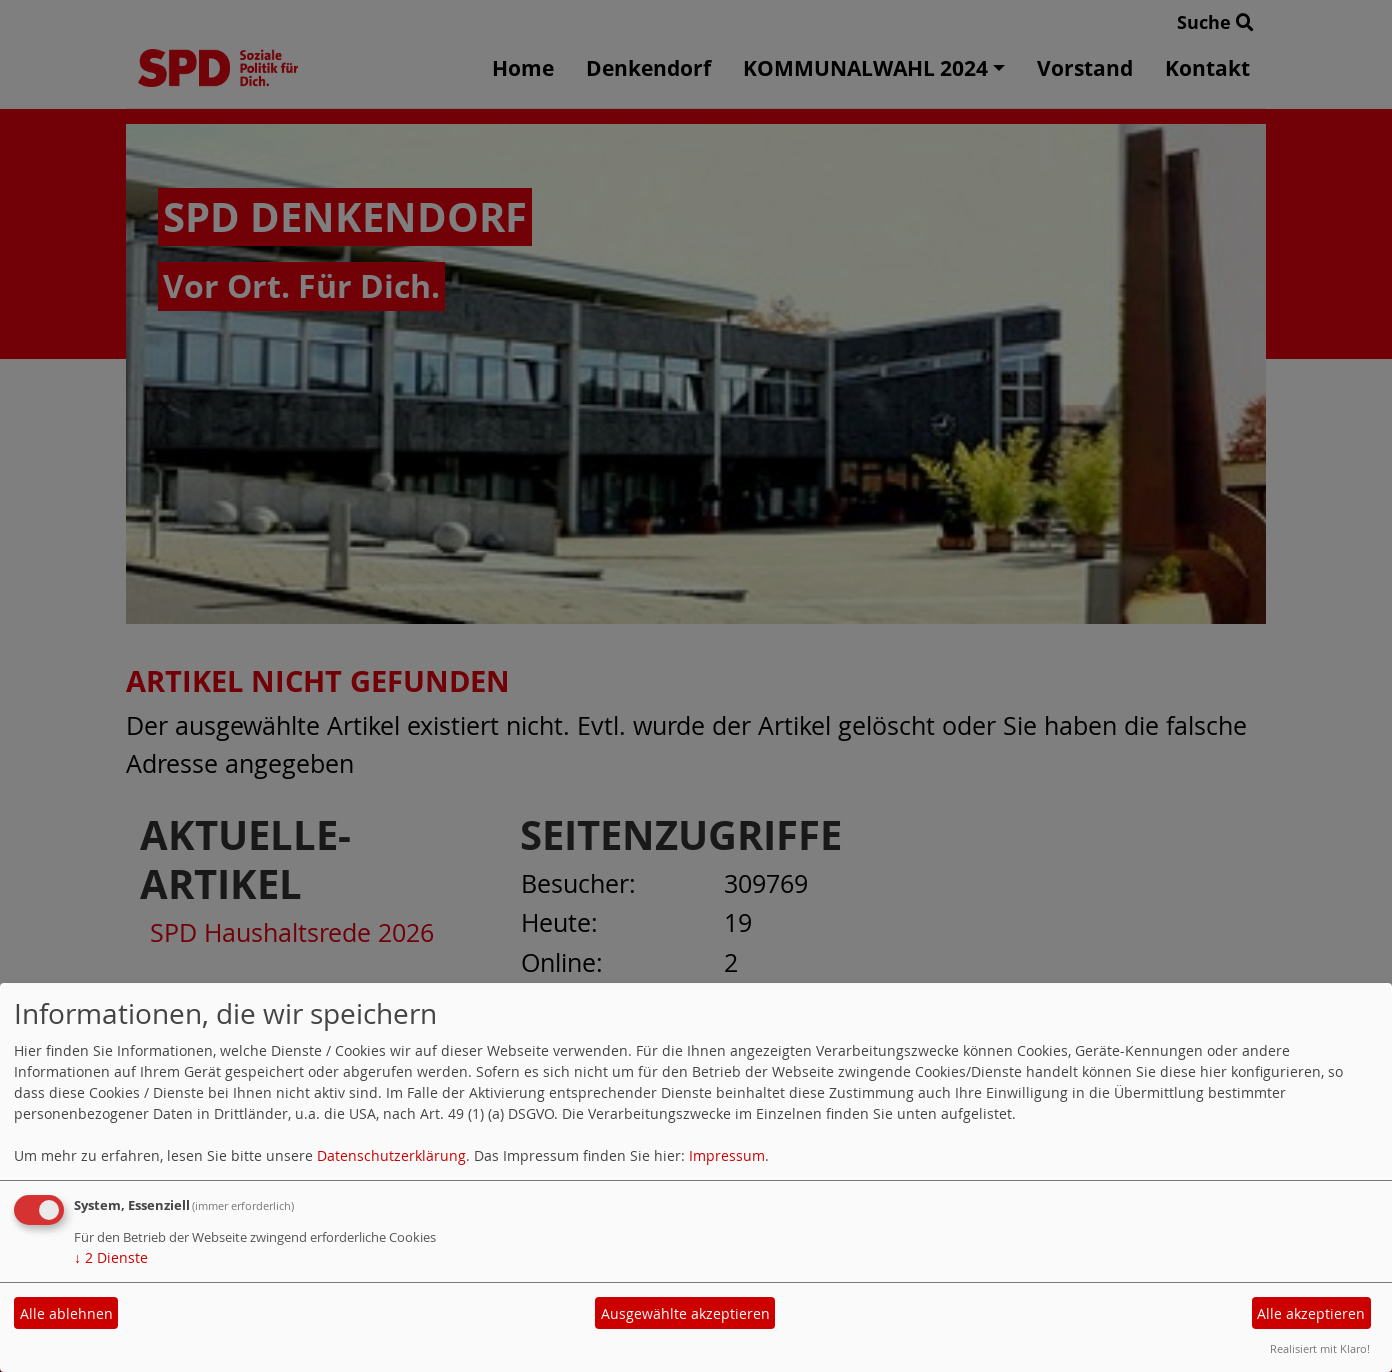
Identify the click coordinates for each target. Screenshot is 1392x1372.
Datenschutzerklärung (391, 1155)
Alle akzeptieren (1311, 1313)
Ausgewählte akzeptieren (685, 1313)
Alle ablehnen (66, 1313)
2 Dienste (111, 1257)
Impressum (727, 1155)
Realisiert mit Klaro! (1320, 1348)
